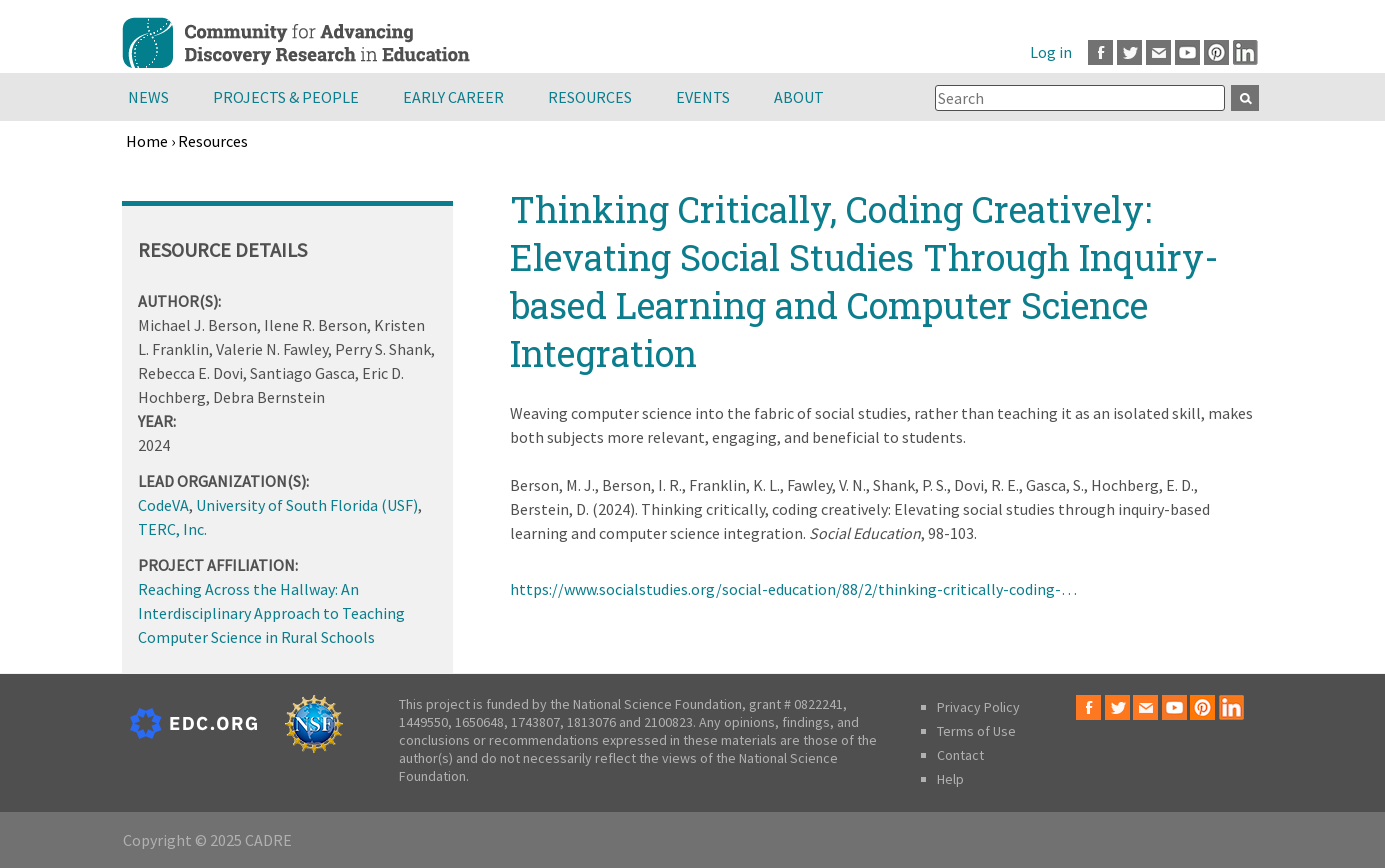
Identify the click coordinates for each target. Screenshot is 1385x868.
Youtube (1187, 52)
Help (950, 779)
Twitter (1129, 52)
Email (1158, 52)
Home (147, 141)
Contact (960, 755)
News (148, 97)
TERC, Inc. (172, 529)
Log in (1051, 52)
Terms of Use (976, 731)
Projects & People (286, 97)
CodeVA (163, 505)
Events (703, 97)
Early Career (453, 97)
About (799, 97)
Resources (590, 97)
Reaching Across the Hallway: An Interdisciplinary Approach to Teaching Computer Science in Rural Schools (271, 613)
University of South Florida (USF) (307, 505)
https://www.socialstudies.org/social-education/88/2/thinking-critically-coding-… (793, 589)
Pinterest (1216, 52)
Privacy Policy (978, 707)
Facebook (1100, 52)
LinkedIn (1245, 52)
